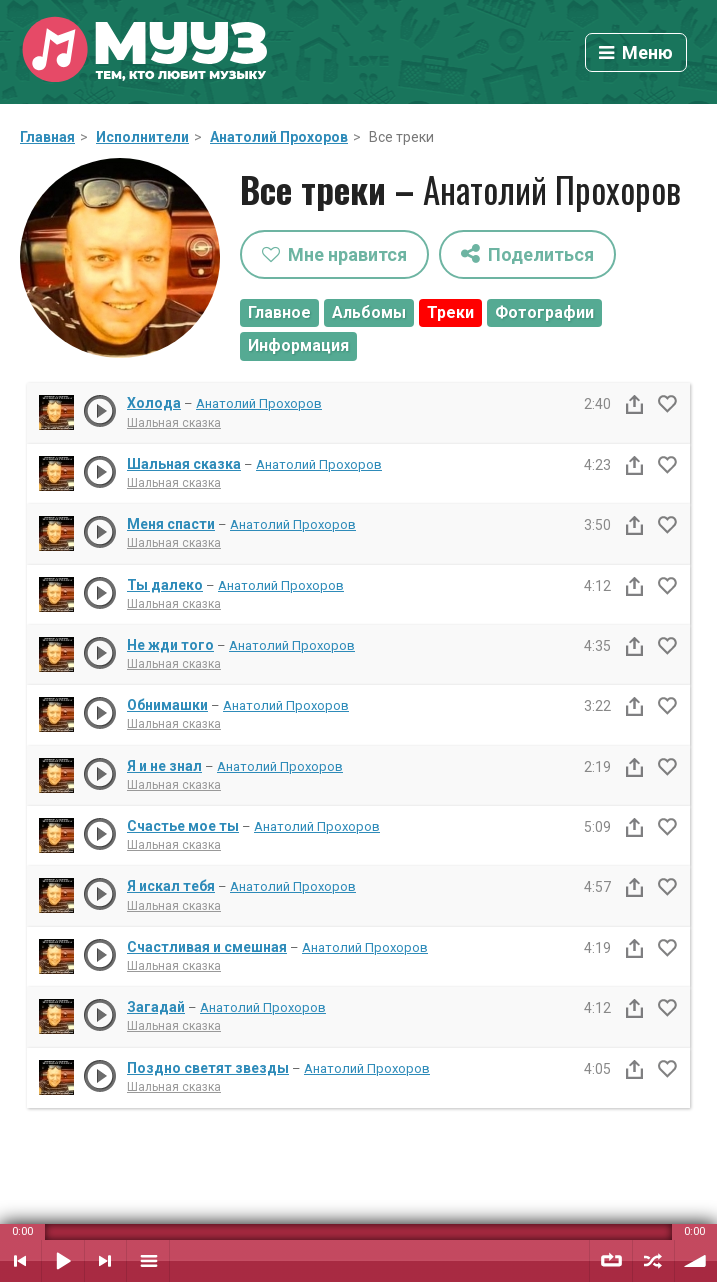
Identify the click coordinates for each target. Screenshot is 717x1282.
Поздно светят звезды (208, 1068)
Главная (47, 137)
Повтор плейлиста (611, 1261)
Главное (279, 312)
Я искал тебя (171, 886)
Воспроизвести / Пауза (63, 1261)
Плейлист (148, 1261)
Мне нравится (334, 254)
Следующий (105, 1261)
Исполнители (142, 137)
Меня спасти (171, 524)
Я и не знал (164, 766)
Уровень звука (696, 1261)
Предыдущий (20, 1261)
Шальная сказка (174, 423)
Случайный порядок (653, 1261)
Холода (154, 403)
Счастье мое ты (183, 826)
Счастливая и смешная (207, 947)
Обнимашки (167, 705)
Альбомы (369, 312)
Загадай (156, 1007)
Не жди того (170, 645)
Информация (298, 345)
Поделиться (527, 253)
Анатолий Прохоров (279, 137)
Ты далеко (165, 585)
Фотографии (544, 312)
